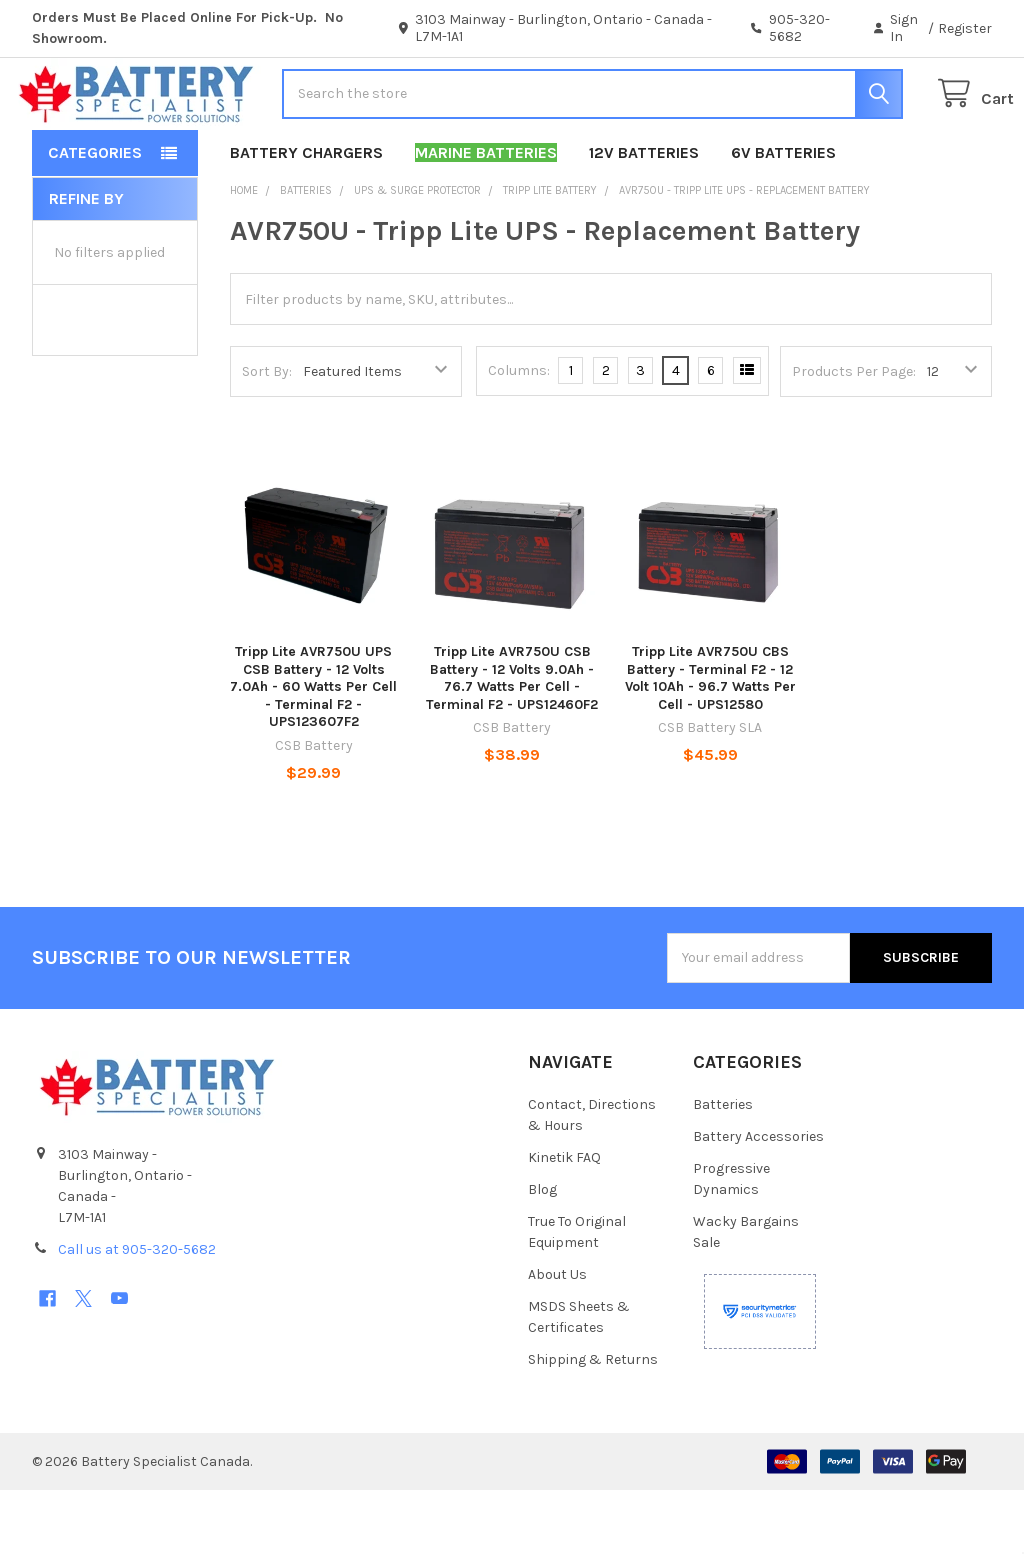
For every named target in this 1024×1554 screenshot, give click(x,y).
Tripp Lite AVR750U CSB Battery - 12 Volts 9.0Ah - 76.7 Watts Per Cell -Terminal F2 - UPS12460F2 (512, 742)
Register (965, 28)
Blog (542, 1253)
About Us (557, 1338)
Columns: (519, 434)
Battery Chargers (306, 216)
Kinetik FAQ (564, 1221)
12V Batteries (644, 216)
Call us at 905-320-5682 (137, 1313)
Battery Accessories (758, 1200)
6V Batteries (783, 216)
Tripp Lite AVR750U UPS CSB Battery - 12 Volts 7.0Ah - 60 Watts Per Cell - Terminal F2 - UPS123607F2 (313, 750)
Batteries (723, 1168)
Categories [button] (95, 216)
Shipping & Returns (593, 1423)
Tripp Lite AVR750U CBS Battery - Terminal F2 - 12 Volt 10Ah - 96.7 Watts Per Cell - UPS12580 (710, 742)
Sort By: (267, 435)
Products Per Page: (854, 435)
